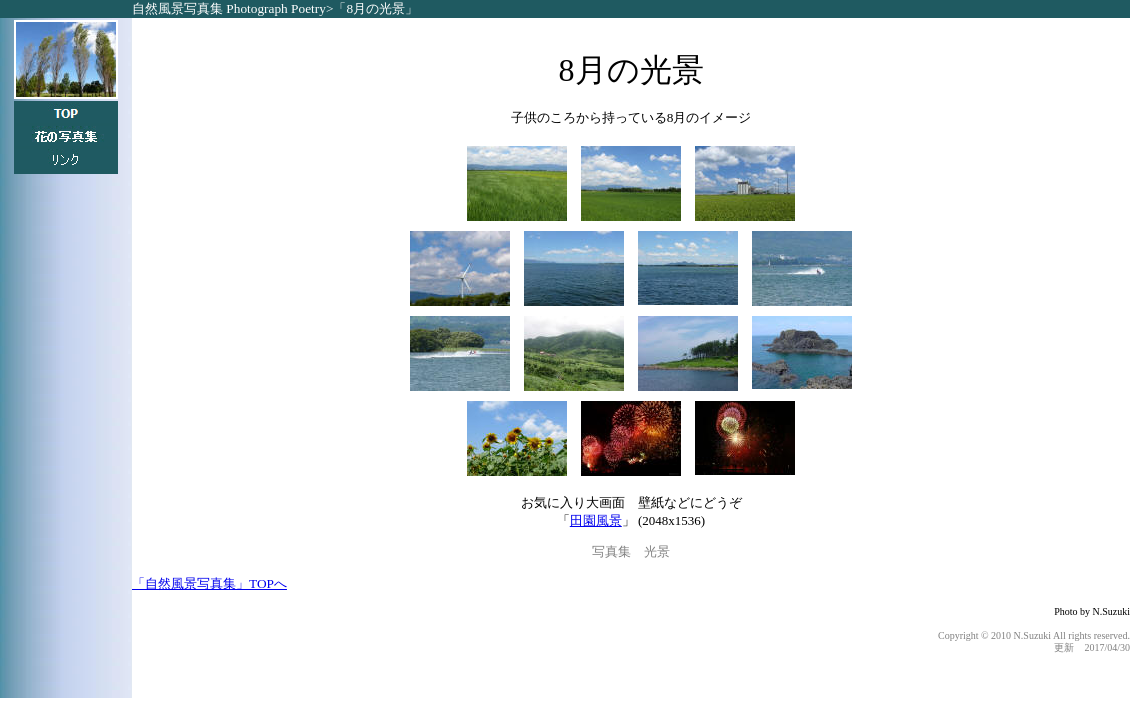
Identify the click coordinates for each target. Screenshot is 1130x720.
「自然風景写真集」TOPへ (209, 583)
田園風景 (596, 520)
